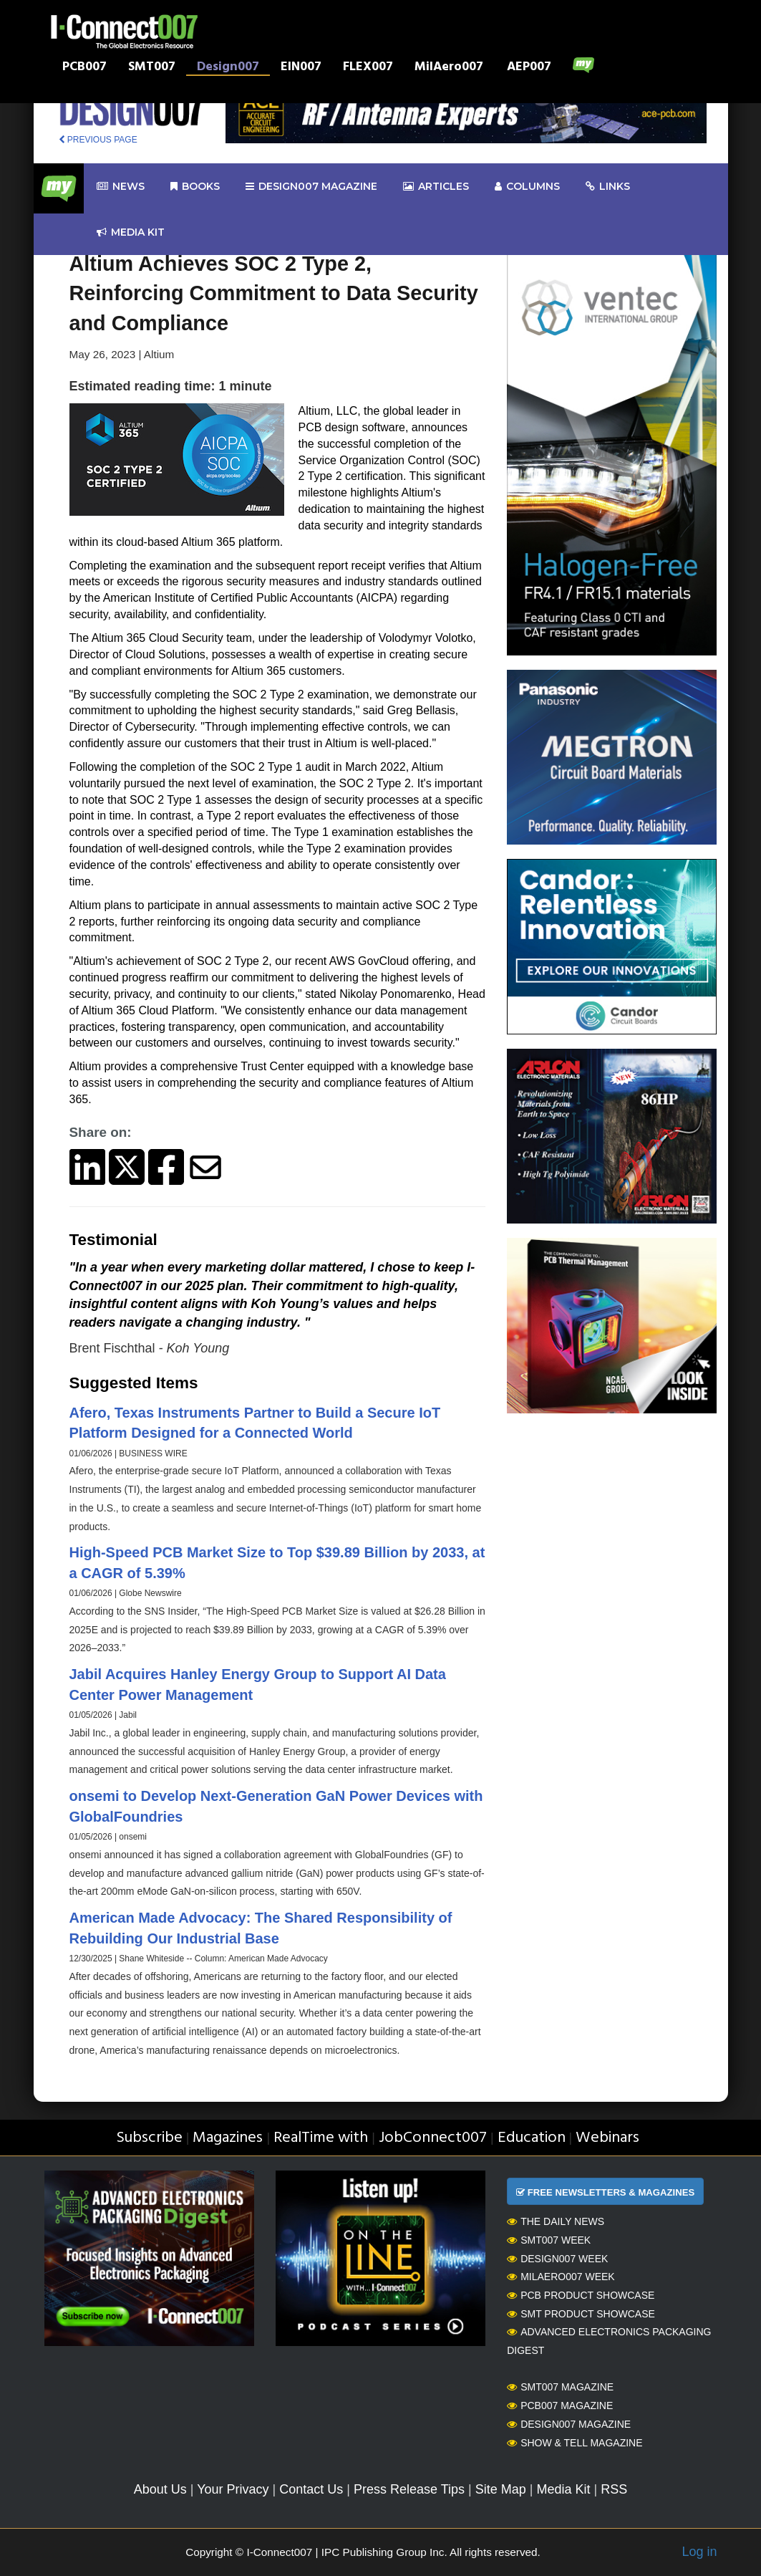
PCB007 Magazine (560, 2405)
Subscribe (149, 2137)
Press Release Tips (409, 2489)
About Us (160, 2489)
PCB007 (84, 68)
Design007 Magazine (569, 2424)
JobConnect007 (433, 2137)
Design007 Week (557, 2258)
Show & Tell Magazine (574, 2442)
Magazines (228, 2137)
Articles (436, 186)
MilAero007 (449, 68)
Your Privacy (232, 2489)
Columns (527, 186)
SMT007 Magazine (560, 2387)
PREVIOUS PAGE (98, 140)
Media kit (131, 232)
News (121, 186)
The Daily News (555, 2221)
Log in (699, 2551)
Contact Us (311, 2489)
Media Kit (563, 2489)
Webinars (607, 2137)
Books (195, 186)
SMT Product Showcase (581, 2314)
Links (608, 186)
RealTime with (320, 2137)
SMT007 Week (549, 2240)
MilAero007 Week (561, 2276)
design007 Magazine (311, 186)
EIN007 (301, 68)
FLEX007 (368, 68)
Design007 (228, 68)
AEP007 (529, 68)
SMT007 (151, 68)
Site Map (500, 2489)
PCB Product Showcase (580, 2295)
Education (532, 2137)
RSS (614, 2489)
